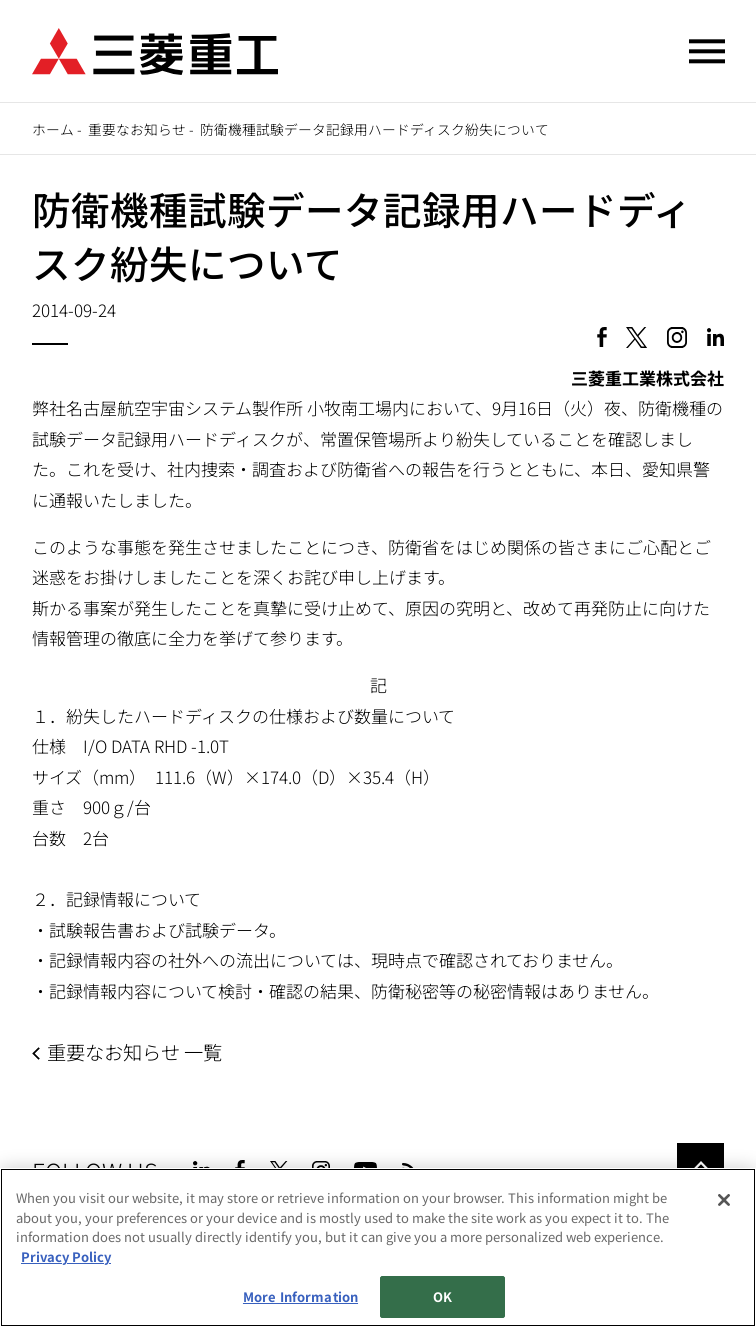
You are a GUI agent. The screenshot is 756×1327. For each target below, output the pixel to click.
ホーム (53, 129)
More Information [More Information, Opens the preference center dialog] (300, 1296)
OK (442, 1296)
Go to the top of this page (700, 1166)
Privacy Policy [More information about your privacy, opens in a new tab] (66, 1256)
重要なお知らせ (137, 129)
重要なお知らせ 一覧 (134, 1052)
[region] (378, 1247)
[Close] (724, 1200)
